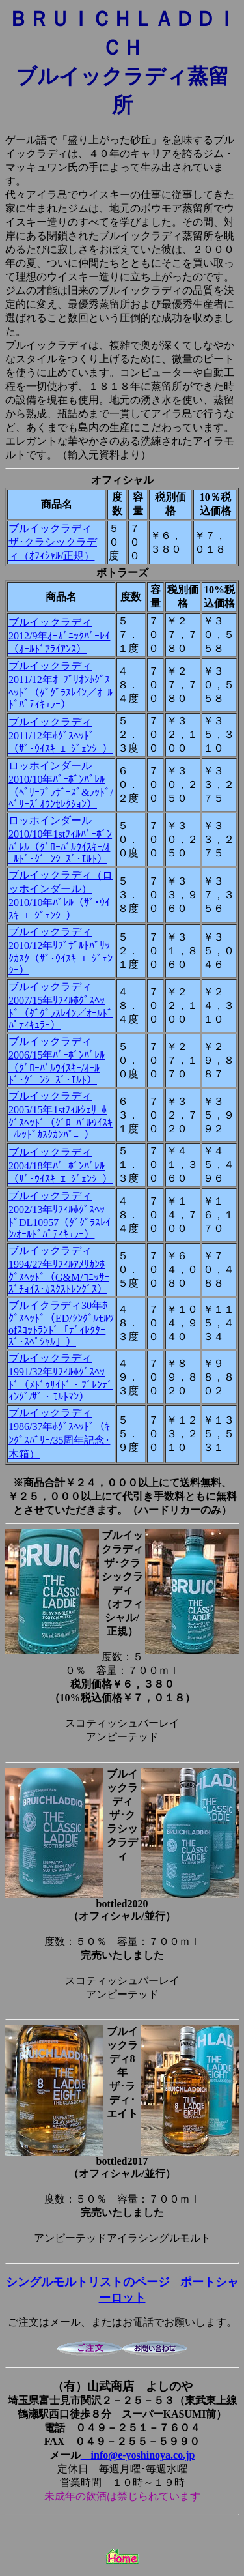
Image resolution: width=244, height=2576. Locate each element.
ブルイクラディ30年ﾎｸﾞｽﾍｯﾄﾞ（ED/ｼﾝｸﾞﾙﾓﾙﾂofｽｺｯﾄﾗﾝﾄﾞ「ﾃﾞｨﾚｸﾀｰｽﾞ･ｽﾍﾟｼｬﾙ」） (61, 1323)
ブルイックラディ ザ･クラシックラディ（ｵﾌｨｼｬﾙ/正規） (55, 542)
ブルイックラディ (122, 1787)
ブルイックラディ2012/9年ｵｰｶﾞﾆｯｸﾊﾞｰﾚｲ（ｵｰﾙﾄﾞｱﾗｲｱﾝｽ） (59, 635)
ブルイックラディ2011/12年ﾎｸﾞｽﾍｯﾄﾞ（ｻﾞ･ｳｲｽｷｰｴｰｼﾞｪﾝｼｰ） (60, 735)
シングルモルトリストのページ (88, 2282)
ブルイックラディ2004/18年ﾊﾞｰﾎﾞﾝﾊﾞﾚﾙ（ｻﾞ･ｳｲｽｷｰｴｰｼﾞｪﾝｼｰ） (60, 1165)
